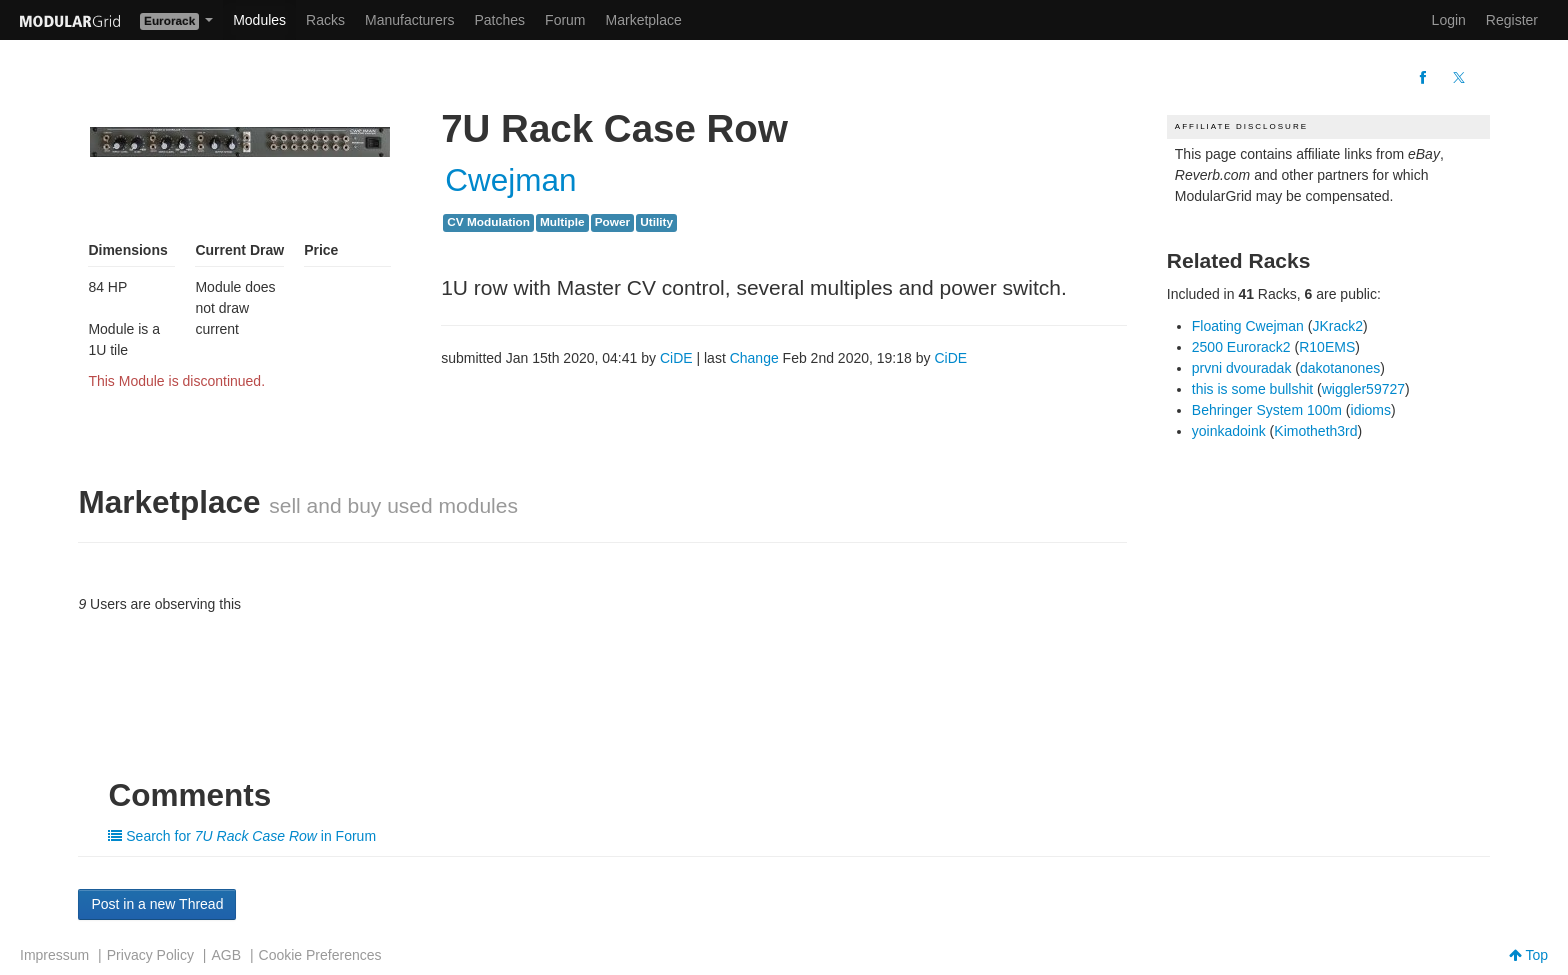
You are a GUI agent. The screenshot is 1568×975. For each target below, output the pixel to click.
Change (754, 358)
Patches (499, 20)
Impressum (54, 955)
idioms (1371, 410)
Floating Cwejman (1248, 326)
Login (1449, 20)
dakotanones (1340, 368)
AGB (226, 955)
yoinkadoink (1229, 431)
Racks (325, 20)
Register (1512, 20)
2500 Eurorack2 (1241, 347)
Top (1528, 955)
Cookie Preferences (320, 955)
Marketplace (644, 20)
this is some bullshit (1252, 389)
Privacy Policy (150, 955)
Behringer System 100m (1267, 410)
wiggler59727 (1363, 389)
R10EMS (1327, 347)
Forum (565, 20)
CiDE (676, 358)
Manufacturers (409, 20)
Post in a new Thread (157, 904)
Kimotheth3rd (1315, 431)
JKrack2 (1337, 326)
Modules (259, 20)
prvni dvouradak (1242, 368)
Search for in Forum (242, 836)
